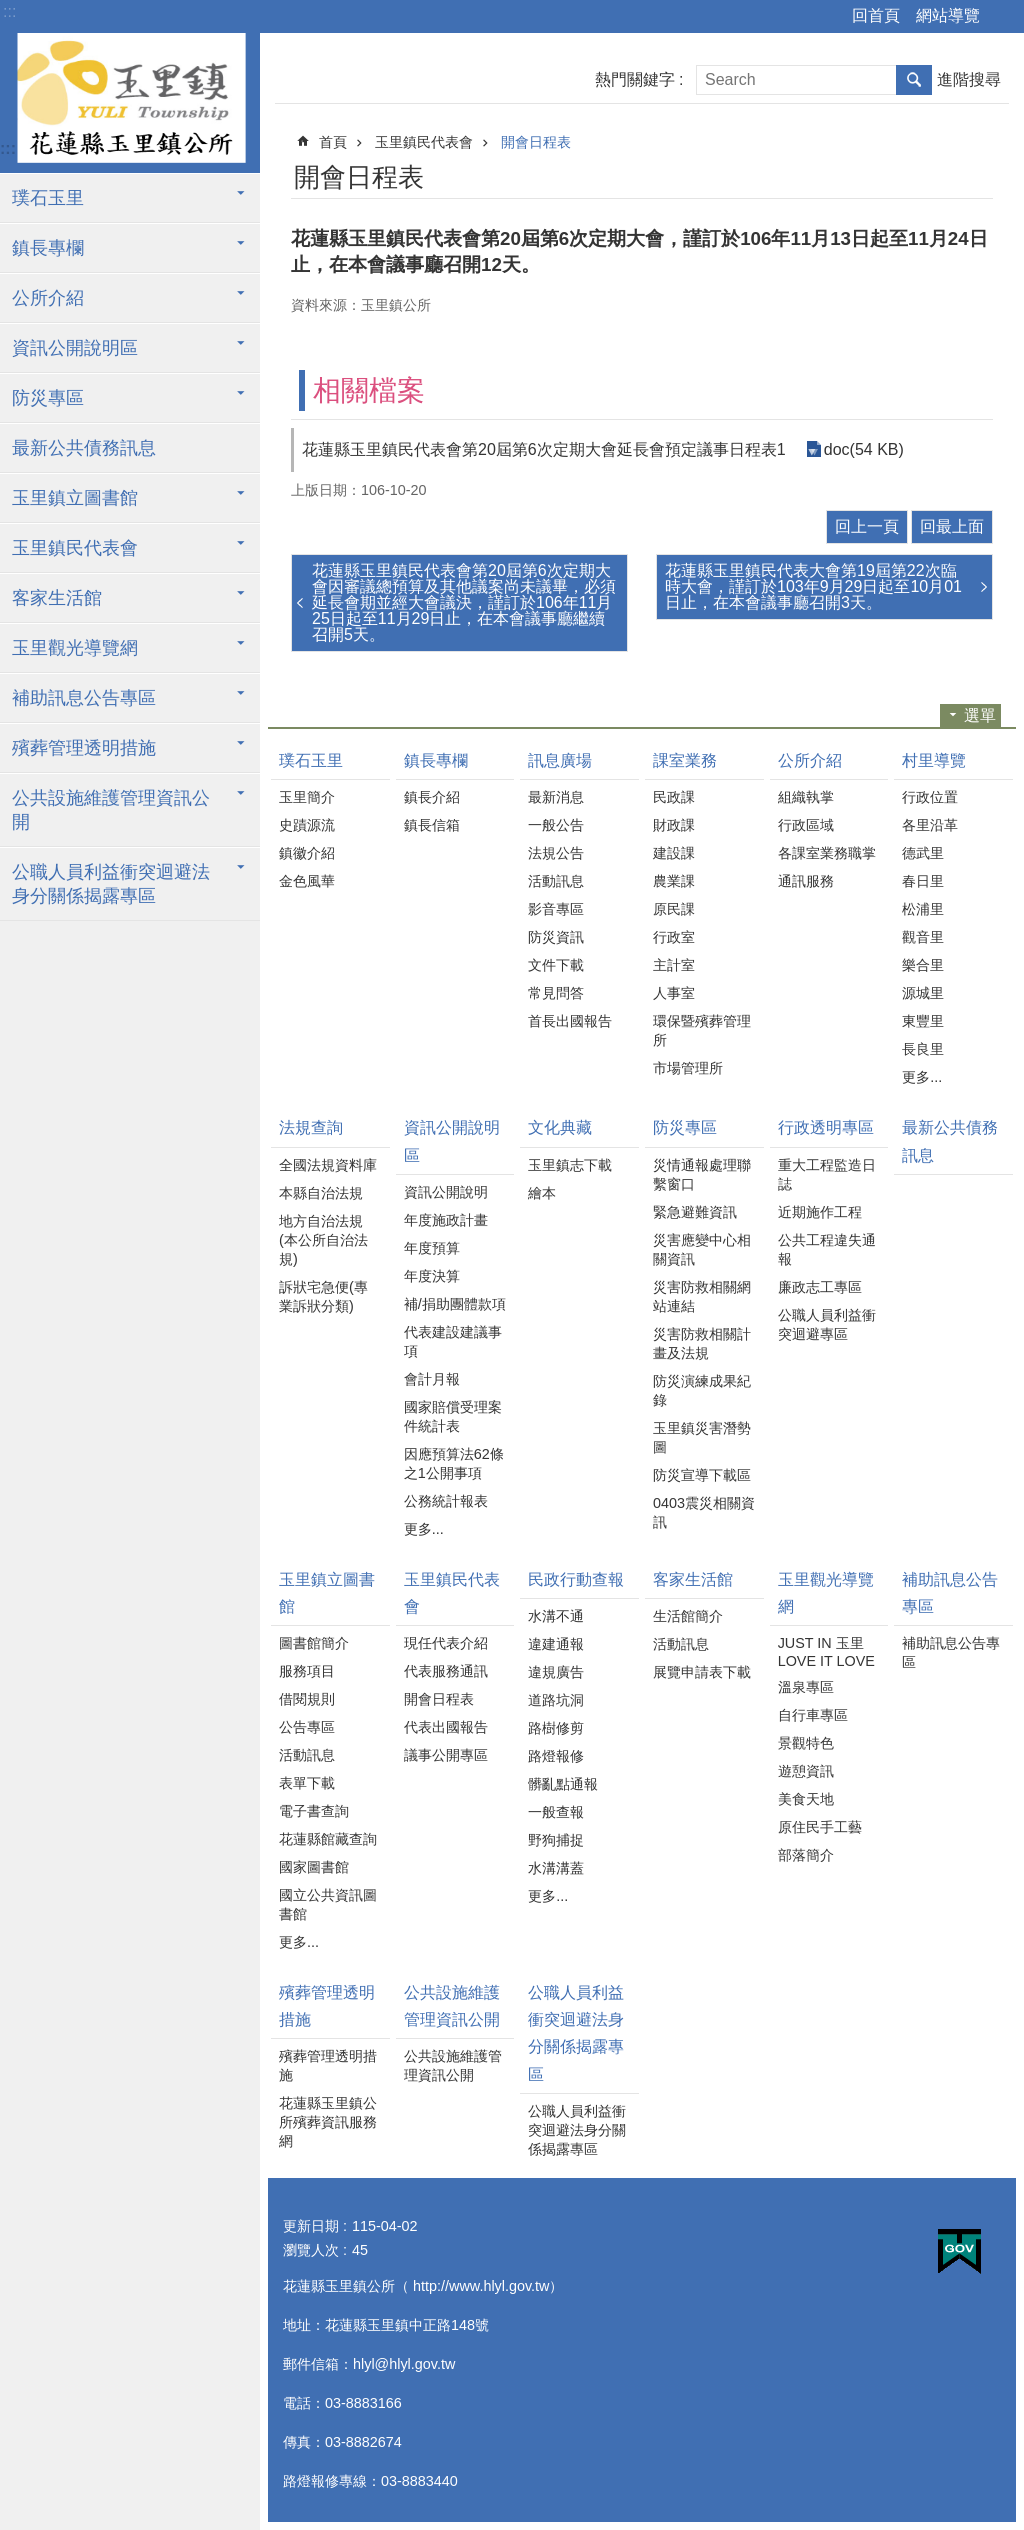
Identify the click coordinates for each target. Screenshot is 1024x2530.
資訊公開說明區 (75, 348)
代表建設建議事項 (453, 1341)
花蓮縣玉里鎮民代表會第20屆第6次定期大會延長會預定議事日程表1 (544, 449)
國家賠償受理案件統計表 (453, 1416)
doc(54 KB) (864, 449)
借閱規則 (307, 1699)
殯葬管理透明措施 (84, 748)
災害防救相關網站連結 (702, 1296)
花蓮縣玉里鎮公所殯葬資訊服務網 (328, 2122)
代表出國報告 (446, 1727)
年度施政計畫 (446, 1220)
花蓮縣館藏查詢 (328, 1839)
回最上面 (952, 526)
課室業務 (685, 760)
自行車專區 (813, 1715)
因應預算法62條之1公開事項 (454, 1463)
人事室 (674, 993)
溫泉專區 (806, 1687)
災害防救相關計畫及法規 (702, 1343)
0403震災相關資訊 (704, 1512)
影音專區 (556, 909)
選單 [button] (980, 715)
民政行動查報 (576, 1579)
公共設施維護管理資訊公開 (111, 810)
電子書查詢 (314, 1811)
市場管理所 (688, 1068)
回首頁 (876, 15)
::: (9, 11)
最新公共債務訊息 (84, 448)
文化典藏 (560, 1127)
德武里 (923, 853)
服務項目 (307, 1671)
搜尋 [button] (914, 80)
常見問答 (556, 993)
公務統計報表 (446, 1501)
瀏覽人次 (311, 2250)
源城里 (923, 993)
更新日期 (311, 2226)
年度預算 (432, 1248)
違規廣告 (556, 1672)
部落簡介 (806, 1855)
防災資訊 (556, 937)
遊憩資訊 (806, 1771)
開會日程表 (536, 142)
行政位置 (930, 797)
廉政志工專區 (820, 1287)
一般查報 (556, 1812)
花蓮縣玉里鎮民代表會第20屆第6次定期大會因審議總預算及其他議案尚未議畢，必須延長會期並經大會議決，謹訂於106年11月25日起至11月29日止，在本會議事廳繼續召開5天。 (464, 602)
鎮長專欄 (48, 248)
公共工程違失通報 (827, 1249)
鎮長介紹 (432, 797)
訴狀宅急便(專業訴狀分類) (323, 1296)
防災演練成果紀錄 (702, 1390)
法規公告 (556, 853)
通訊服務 (806, 881)
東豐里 (923, 1021)
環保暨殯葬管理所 (702, 1030)
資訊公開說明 (446, 1192)
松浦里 (923, 909)
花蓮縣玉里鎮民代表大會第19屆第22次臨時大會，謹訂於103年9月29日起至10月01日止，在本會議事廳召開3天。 (813, 586)
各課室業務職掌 (827, 853)
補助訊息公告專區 (84, 698)
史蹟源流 (307, 825)
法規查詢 (311, 1127)
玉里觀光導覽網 (75, 648)
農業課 (674, 881)
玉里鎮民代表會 (75, 548)
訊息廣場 (560, 760)
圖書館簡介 (314, 1643)
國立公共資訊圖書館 (328, 1904)
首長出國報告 (570, 1021)
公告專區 (307, 1727)
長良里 (923, 1049)
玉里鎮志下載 (570, 1165)
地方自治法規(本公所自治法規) (323, 1240)
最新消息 (556, 797)
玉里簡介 (307, 797)
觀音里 (923, 937)
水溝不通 (556, 1616)
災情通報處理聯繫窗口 (702, 1174)
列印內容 (926, 174)
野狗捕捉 (556, 1840)
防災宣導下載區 (702, 1475)
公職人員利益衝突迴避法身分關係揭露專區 (111, 884)
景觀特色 (806, 1743)
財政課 (674, 825)
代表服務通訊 (446, 1671)
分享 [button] (981, 174)
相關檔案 (369, 390)
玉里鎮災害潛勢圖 (702, 1437)
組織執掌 (806, 797)
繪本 (542, 1193)
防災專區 (48, 398)
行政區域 (806, 825)
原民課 (674, 909)
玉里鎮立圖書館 (75, 498)
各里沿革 (930, 825)
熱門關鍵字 (635, 79)
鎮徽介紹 (307, 853)
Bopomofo (953, 174)
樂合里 (923, 965)
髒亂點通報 (563, 1784)
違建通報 (556, 1644)
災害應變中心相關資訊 (702, 1249)
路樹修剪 (556, 1728)
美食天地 (806, 1799)
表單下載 (307, 1783)
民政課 (674, 797)
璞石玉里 (48, 198)
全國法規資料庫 (328, 1165)
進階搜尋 (969, 79)
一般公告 (556, 825)
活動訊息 (556, 881)
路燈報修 (556, 1756)
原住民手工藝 (820, 1827)
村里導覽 (934, 760)
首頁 (333, 142)
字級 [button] (1004, 17)
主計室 (674, 965)
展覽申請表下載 (702, 1672)
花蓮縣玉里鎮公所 (130, 103)
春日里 (923, 881)
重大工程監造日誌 (827, 1174)
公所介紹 (48, 298)
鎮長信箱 (432, 825)
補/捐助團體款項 (455, 1304)
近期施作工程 (820, 1212)
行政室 (674, 937)
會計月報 (432, 1379)
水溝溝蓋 (556, 1868)
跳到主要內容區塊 (10, 10)
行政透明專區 (826, 1127)
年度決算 (432, 1276)
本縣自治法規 (321, 1193)
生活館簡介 (688, 1616)
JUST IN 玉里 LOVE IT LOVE (826, 1652)
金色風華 (307, 881)
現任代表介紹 (446, 1643)
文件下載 (556, 965)
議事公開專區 (446, 1755)
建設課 (674, 853)
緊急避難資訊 (695, 1212)
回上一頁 (867, 526)
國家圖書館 (314, 1867)
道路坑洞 (556, 1700)
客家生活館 (57, 598)
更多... (922, 1077)
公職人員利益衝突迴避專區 (827, 1324)
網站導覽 (948, 15)
